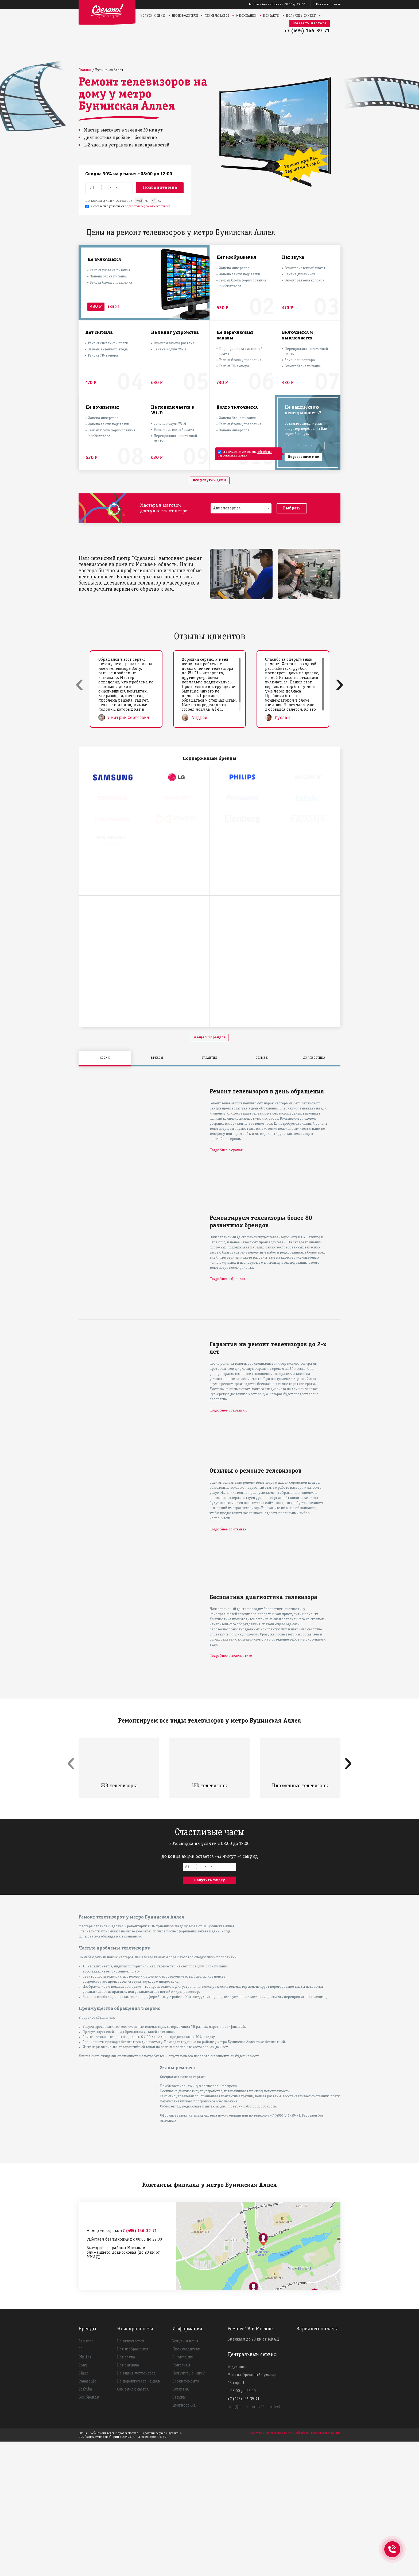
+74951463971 (392, 2543)
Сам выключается (133, 2524)
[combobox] (241, 508)
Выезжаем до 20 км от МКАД (253, 2474)
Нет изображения (132, 2484)
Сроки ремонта (185, 2516)
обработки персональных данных (147, 206)
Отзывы (179, 2532)
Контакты (271, 15)
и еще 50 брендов (210, 1172)
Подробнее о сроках (226, 1284)
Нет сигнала (128, 2500)
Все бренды (89, 2532)
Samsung (86, 2476)
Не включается (130, 2476)
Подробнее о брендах (227, 1413)
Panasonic (87, 2516)
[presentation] (79, 683)
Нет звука (126, 2492)
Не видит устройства (136, 2508)
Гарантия (180, 2524)
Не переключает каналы (139, 2516)
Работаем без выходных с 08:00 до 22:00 (277, 4)
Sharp (83, 2508)
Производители (185, 15)
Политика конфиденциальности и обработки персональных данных (294, 2567)
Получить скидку (301, 15)
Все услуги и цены (210, 480)
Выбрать (292, 508)
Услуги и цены (153, 15)
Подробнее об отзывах (228, 1664)
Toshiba (85, 2524)
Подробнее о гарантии (228, 1545)
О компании (246, 15)
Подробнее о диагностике (231, 1790)
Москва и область (328, 4)
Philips (85, 2492)
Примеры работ (217, 15)
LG (81, 2484)
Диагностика (184, 2540)
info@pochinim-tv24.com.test (253, 2541)
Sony (83, 2500)
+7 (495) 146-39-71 (307, 31)
